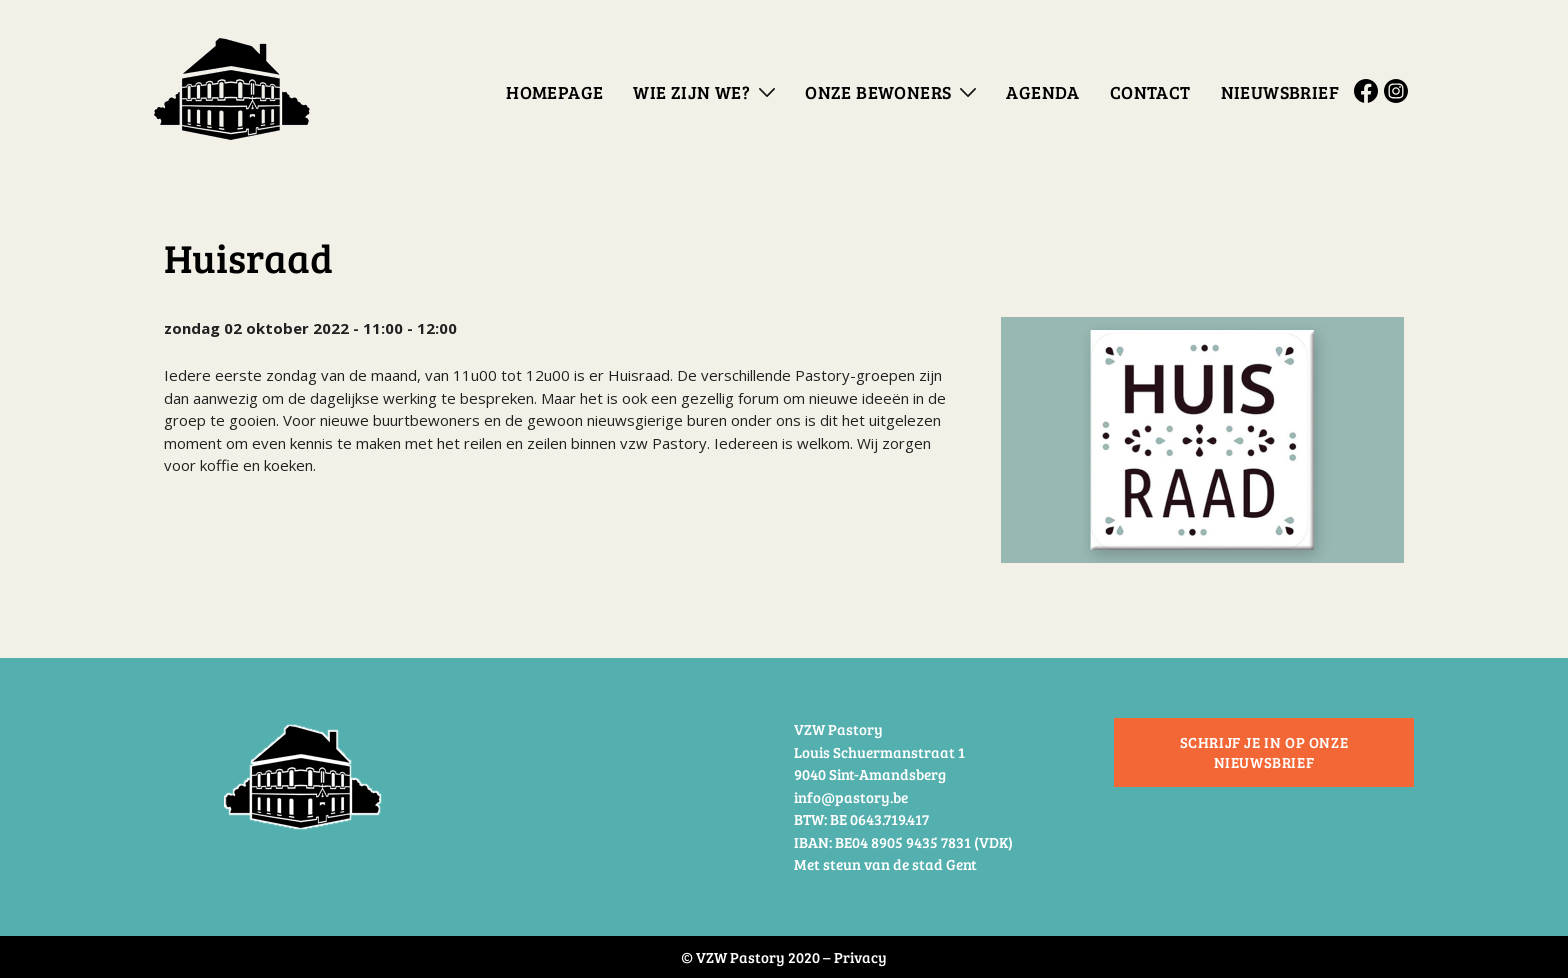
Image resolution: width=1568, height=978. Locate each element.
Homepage (554, 92)
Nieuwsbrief (1280, 92)
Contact (1150, 92)
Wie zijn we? (691, 92)
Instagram (1399, 91)
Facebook (1369, 91)
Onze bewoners (878, 92)
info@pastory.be (851, 797)
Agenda (1042, 92)
